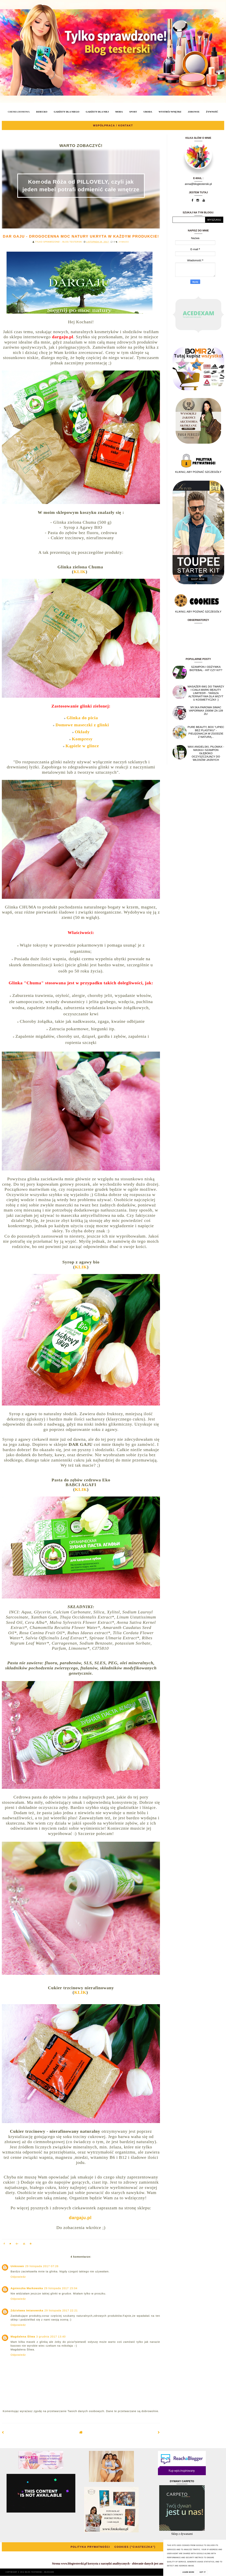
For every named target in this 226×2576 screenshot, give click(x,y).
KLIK (80, 571)
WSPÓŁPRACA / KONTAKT (113, 125)
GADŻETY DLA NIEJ (97, 111)
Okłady (82, 731)
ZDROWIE (193, 111)
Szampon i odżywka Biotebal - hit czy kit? (205, 668)
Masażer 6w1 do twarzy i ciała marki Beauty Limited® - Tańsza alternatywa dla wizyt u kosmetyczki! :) (206, 693)
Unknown (17, 2266)
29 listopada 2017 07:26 (42, 2266)
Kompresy (82, 738)
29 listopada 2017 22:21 (61, 2310)
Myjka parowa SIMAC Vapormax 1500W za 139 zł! (206, 710)
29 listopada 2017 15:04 (60, 2288)
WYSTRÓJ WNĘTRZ (170, 111)
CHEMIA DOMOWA (19, 111)
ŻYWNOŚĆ (212, 111)
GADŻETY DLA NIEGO (66, 111)
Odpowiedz (18, 2276)
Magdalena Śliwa (23, 2336)
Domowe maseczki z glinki (82, 724)
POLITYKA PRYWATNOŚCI (90, 2546)
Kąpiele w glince (82, 745)
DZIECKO (41, 111)
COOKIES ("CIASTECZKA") (134, 2546)
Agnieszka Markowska (27, 2288)
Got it (203, 2572)
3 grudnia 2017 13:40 (51, 2336)
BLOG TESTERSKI (34, 2572)
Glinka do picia (82, 717)
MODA (119, 111)
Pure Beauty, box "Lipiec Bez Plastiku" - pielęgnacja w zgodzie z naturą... (206, 731)
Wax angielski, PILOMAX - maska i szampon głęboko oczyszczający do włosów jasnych (206, 753)
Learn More (188, 2572)
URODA (148, 111)
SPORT (133, 111)
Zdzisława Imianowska (27, 2310)
